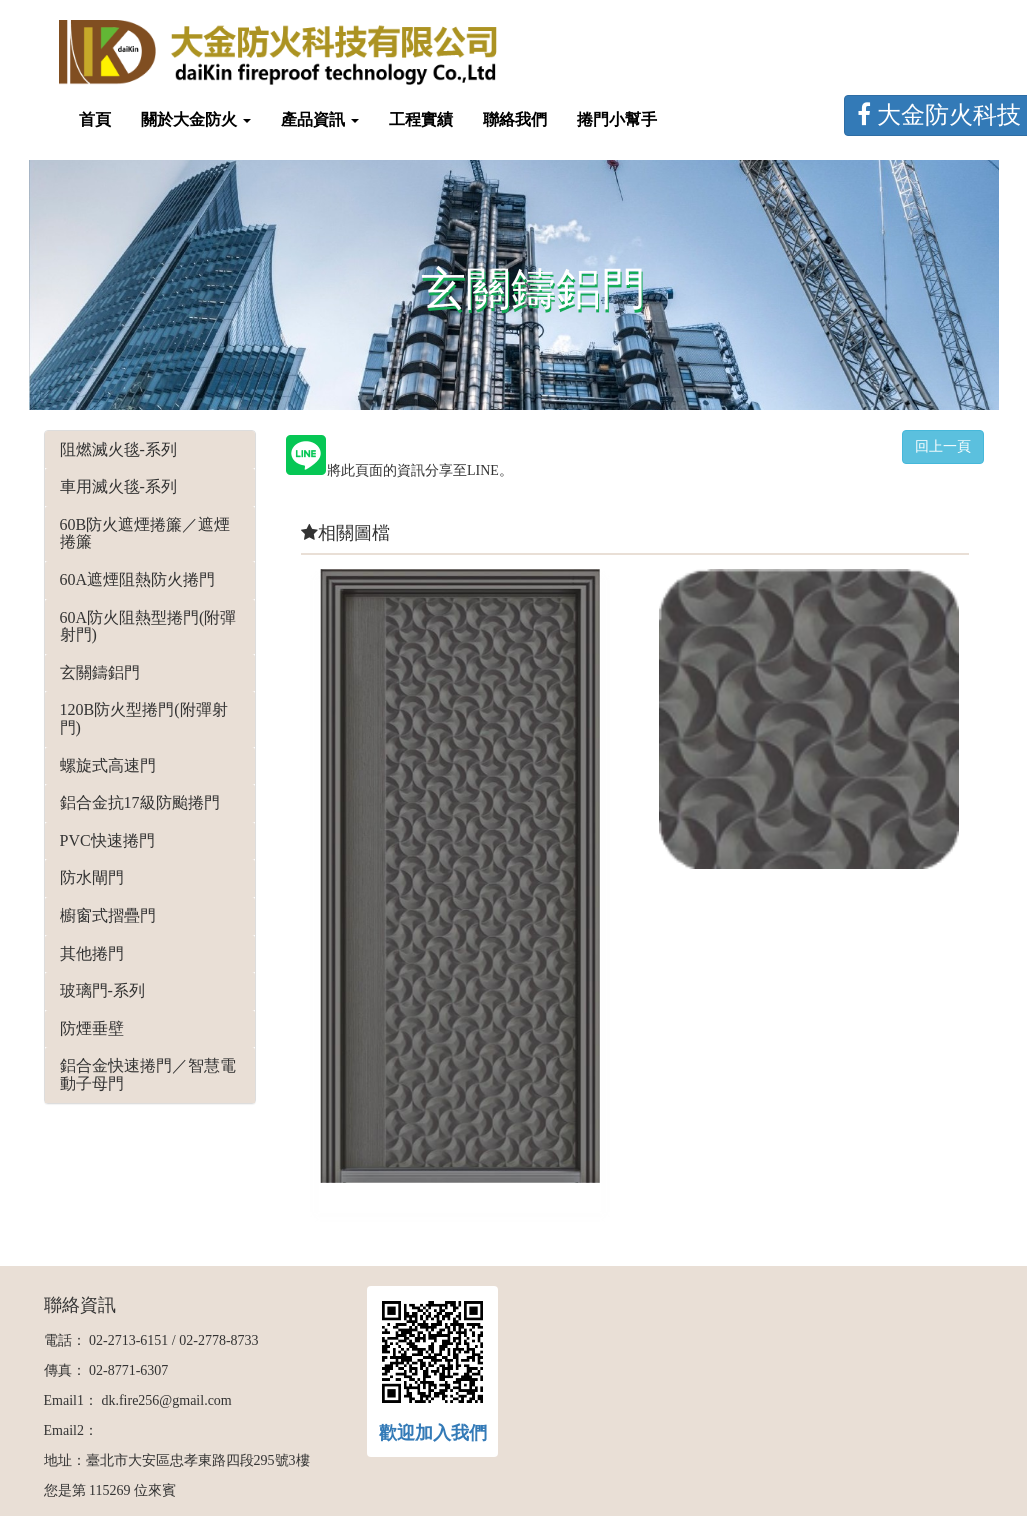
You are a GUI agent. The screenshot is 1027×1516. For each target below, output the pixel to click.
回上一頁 (943, 446)
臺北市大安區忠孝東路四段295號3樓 (198, 1460)
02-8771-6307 (128, 1370)
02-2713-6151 (128, 1340)
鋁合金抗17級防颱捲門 (140, 802)
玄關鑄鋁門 (100, 672)
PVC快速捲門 (107, 840)
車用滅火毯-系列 (118, 486)
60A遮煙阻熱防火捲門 (138, 579)
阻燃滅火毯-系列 (118, 449)
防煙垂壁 (92, 1028)
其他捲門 (92, 953)
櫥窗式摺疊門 (108, 915)
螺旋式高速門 (108, 765)
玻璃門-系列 (102, 990)
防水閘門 (92, 877)
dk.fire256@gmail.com (166, 1400)
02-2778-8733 (218, 1340)
